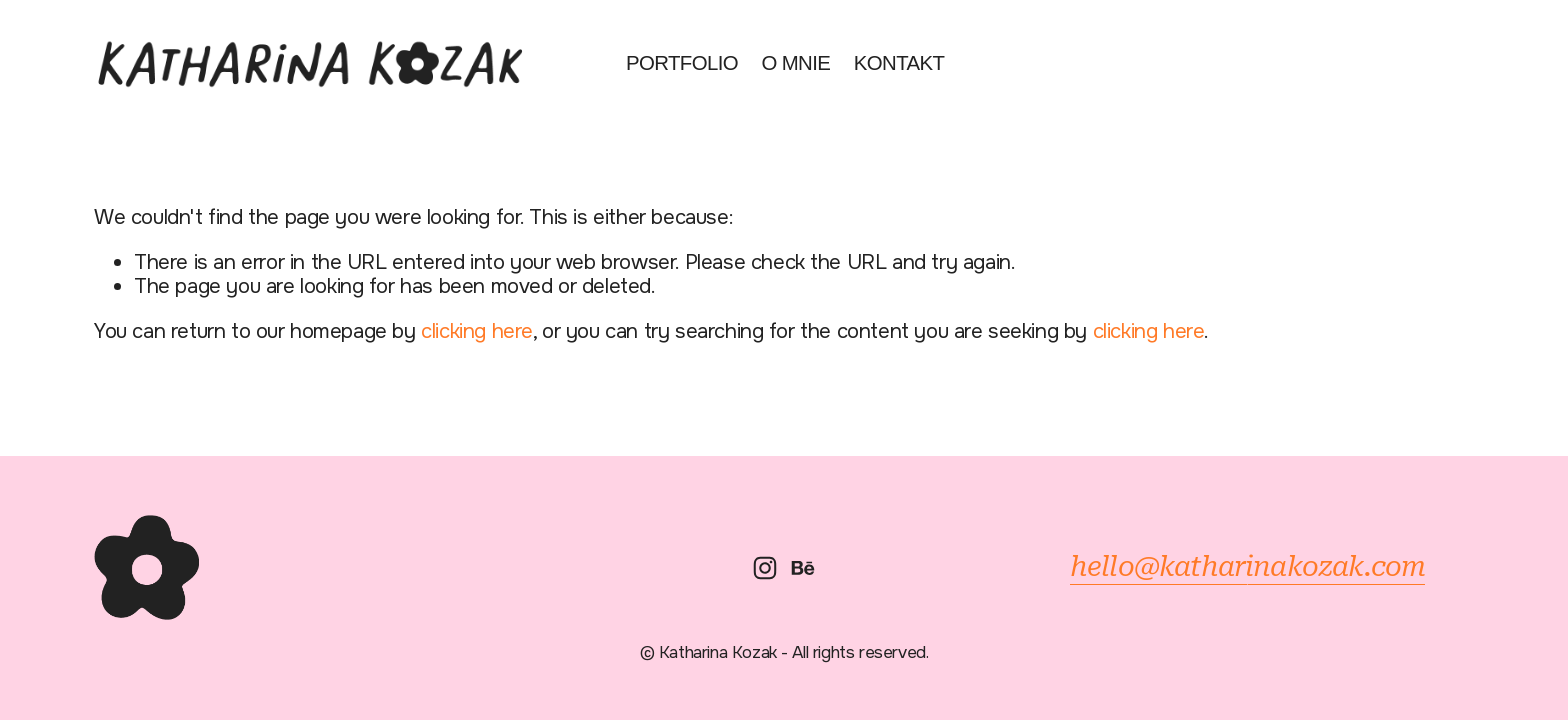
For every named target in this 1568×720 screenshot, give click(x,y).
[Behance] (803, 568)
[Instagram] (765, 568)
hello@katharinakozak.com (1247, 567)
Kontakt (899, 63)
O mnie (795, 63)
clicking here (477, 331)
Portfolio (682, 63)
